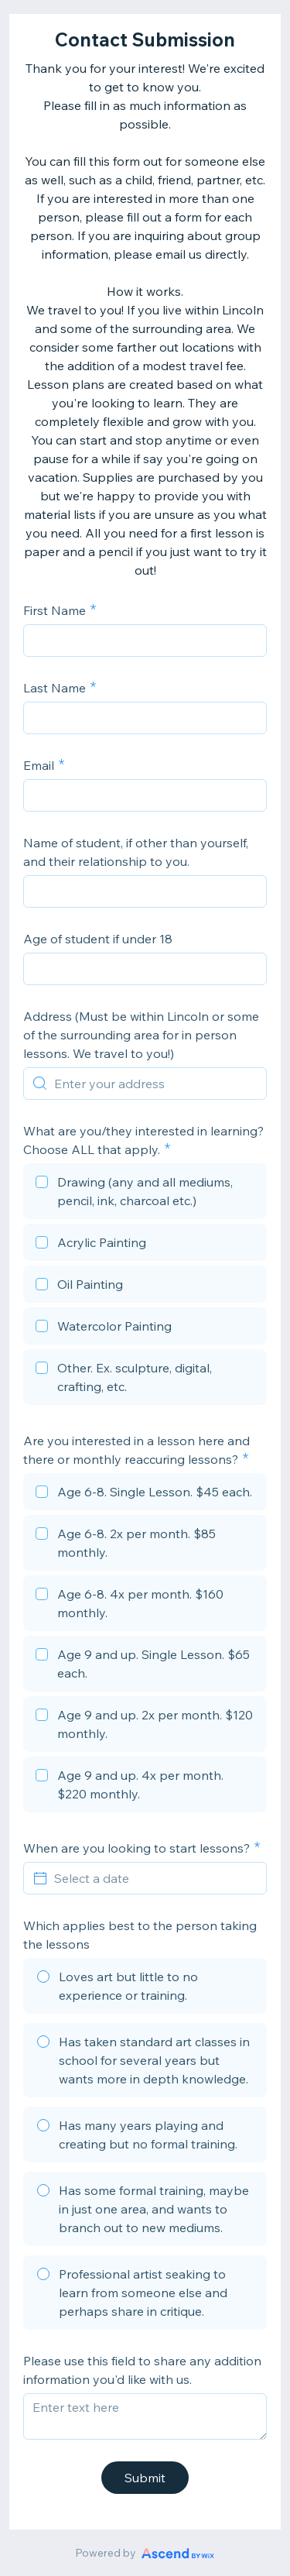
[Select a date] (154, 1878)
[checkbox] (145, 1193)
